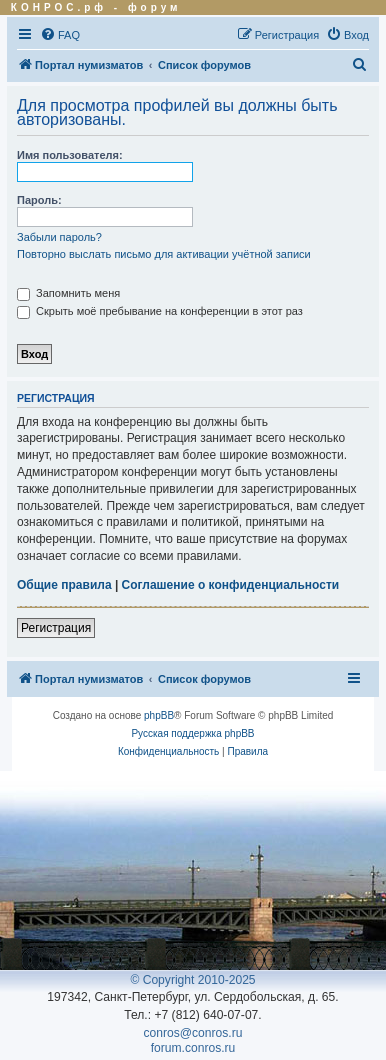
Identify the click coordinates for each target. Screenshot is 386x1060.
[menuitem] (60, 35)
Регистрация (56, 628)
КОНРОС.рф (59, 7)
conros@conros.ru (193, 1033)
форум (155, 7)
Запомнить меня (68, 293)
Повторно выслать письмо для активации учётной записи (164, 254)
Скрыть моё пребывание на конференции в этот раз (160, 311)
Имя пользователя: (70, 155)
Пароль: (39, 200)
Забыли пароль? (59, 237)
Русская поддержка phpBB (192, 733)
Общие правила (64, 585)
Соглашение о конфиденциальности (231, 585)
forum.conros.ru (193, 1048)
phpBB (159, 715)
